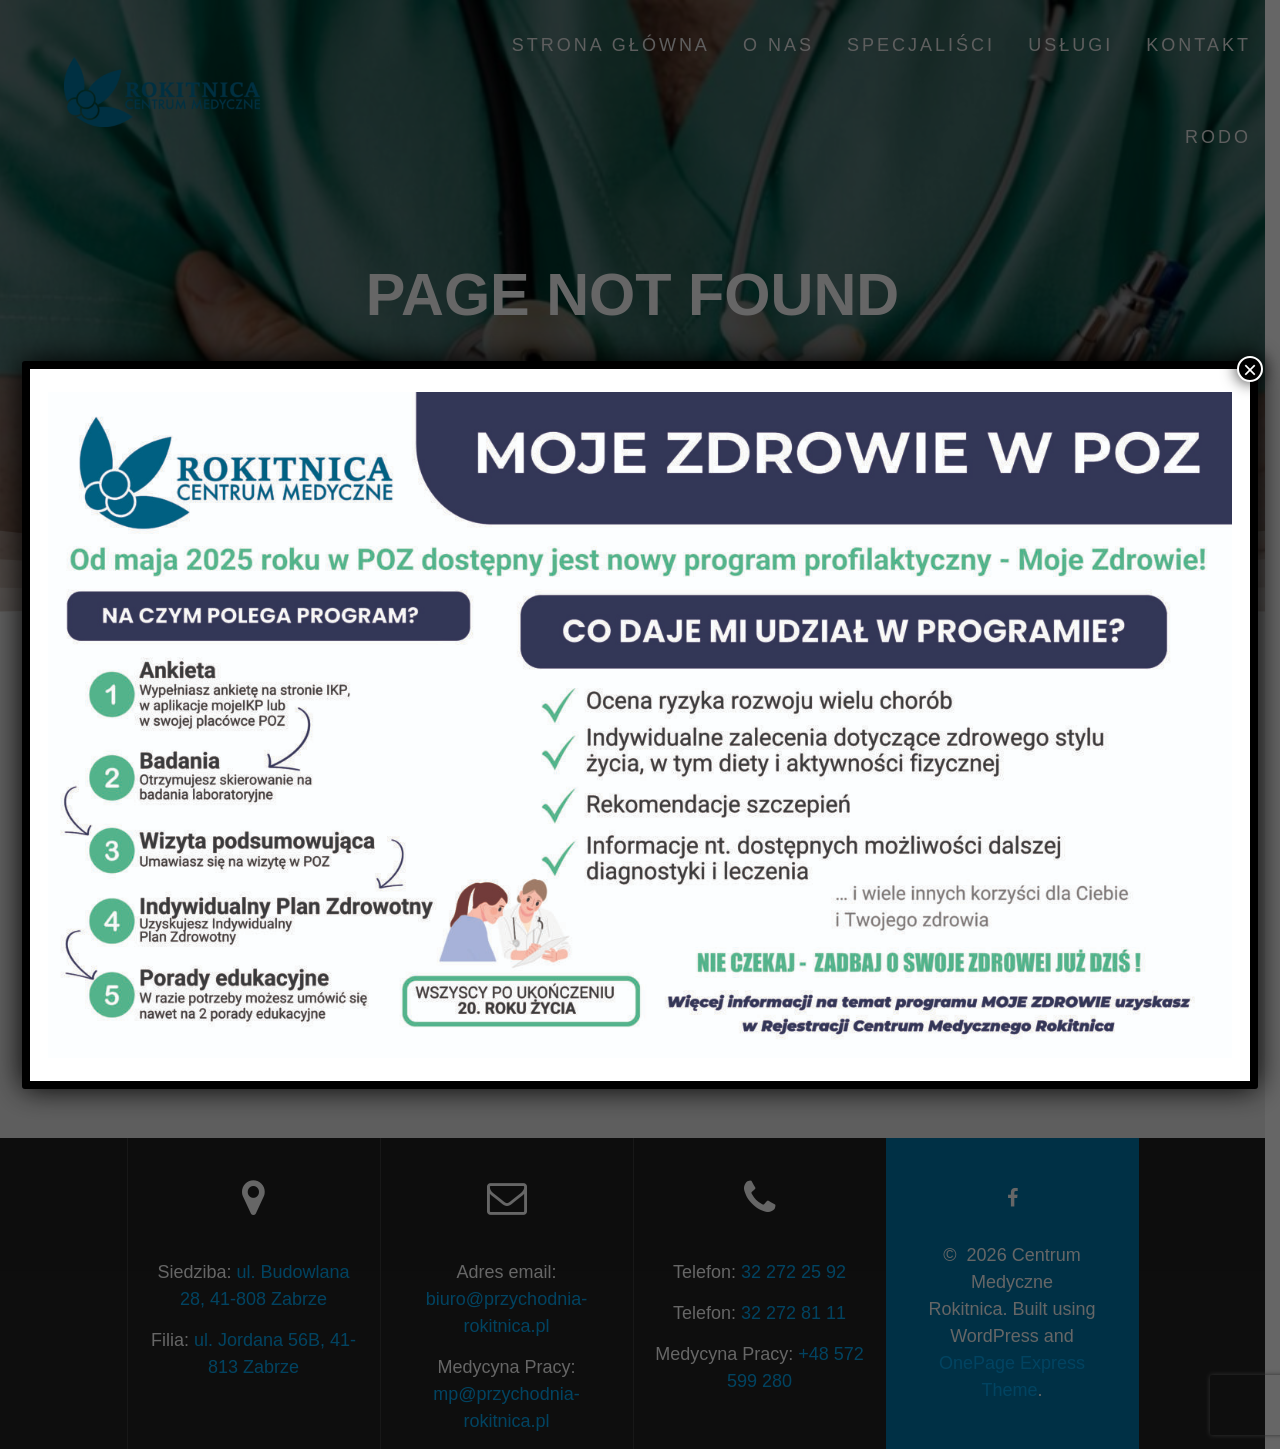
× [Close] (1250, 369)
